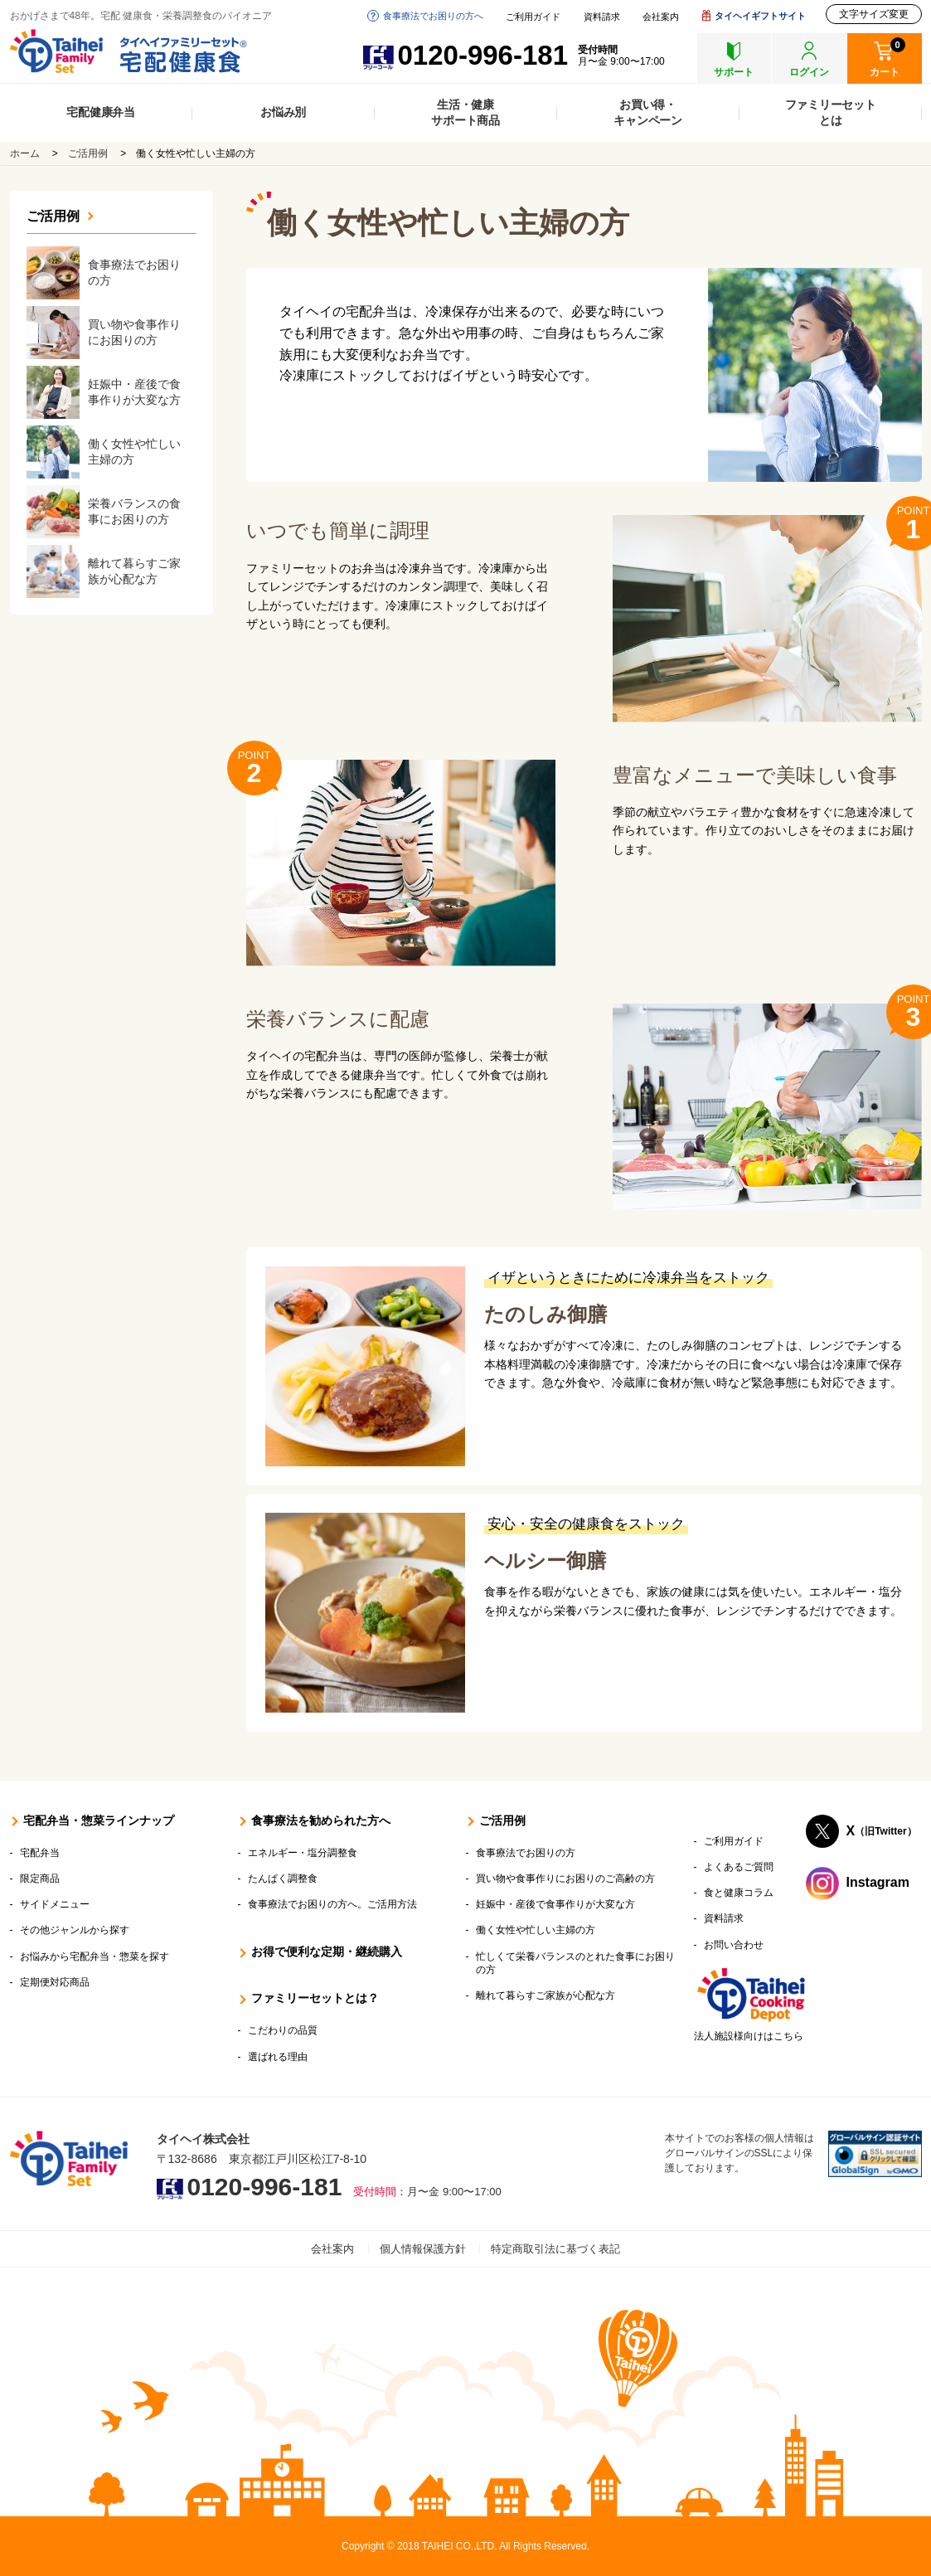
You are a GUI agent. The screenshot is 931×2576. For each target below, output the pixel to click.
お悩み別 (283, 112)
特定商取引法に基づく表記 (555, 2249)
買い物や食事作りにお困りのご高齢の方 (565, 1878)
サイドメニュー (55, 1904)
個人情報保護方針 (423, 2249)
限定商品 (40, 1878)
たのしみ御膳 (545, 1314)
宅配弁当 (40, 1853)
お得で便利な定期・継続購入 (326, 1951)
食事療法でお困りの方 (525, 1853)
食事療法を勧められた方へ (320, 1820)
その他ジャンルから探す (74, 1930)
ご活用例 (88, 153)
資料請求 (602, 17)
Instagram (877, 1882)
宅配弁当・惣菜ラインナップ (98, 1820)
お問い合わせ (734, 1945)
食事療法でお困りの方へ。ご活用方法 (332, 1904)
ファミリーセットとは (830, 112)
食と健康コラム (738, 1892)
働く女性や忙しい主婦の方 (535, 1930)
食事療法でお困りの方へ (433, 16)
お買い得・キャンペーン (647, 112)
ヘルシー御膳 (545, 1560)
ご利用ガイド (533, 17)
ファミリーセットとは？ (315, 1998)
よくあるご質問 (738, 1867)
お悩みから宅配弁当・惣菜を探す (94, 1956)
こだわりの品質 (283, 2030)
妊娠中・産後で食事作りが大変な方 (555, 1904)
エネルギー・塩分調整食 (302, 1853)
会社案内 (660, 17)
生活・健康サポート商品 (465, 112)
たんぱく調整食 (283, 1878)
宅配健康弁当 (100, 112)
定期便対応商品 (55, 1982)
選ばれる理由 (278, 2057)
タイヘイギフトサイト (760, 16)
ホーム (25, 153)
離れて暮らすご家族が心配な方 (545, 1995)
